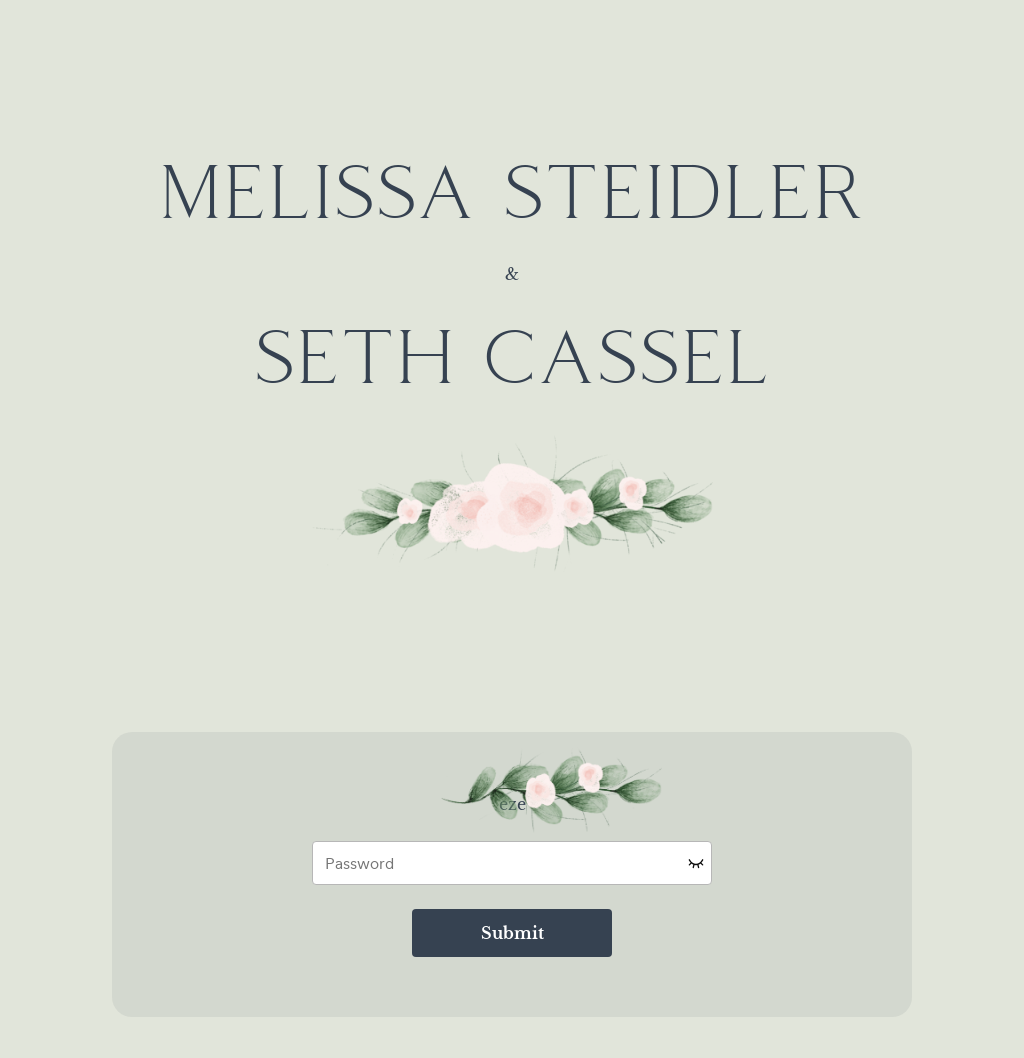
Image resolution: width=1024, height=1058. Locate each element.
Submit (512, 933)
